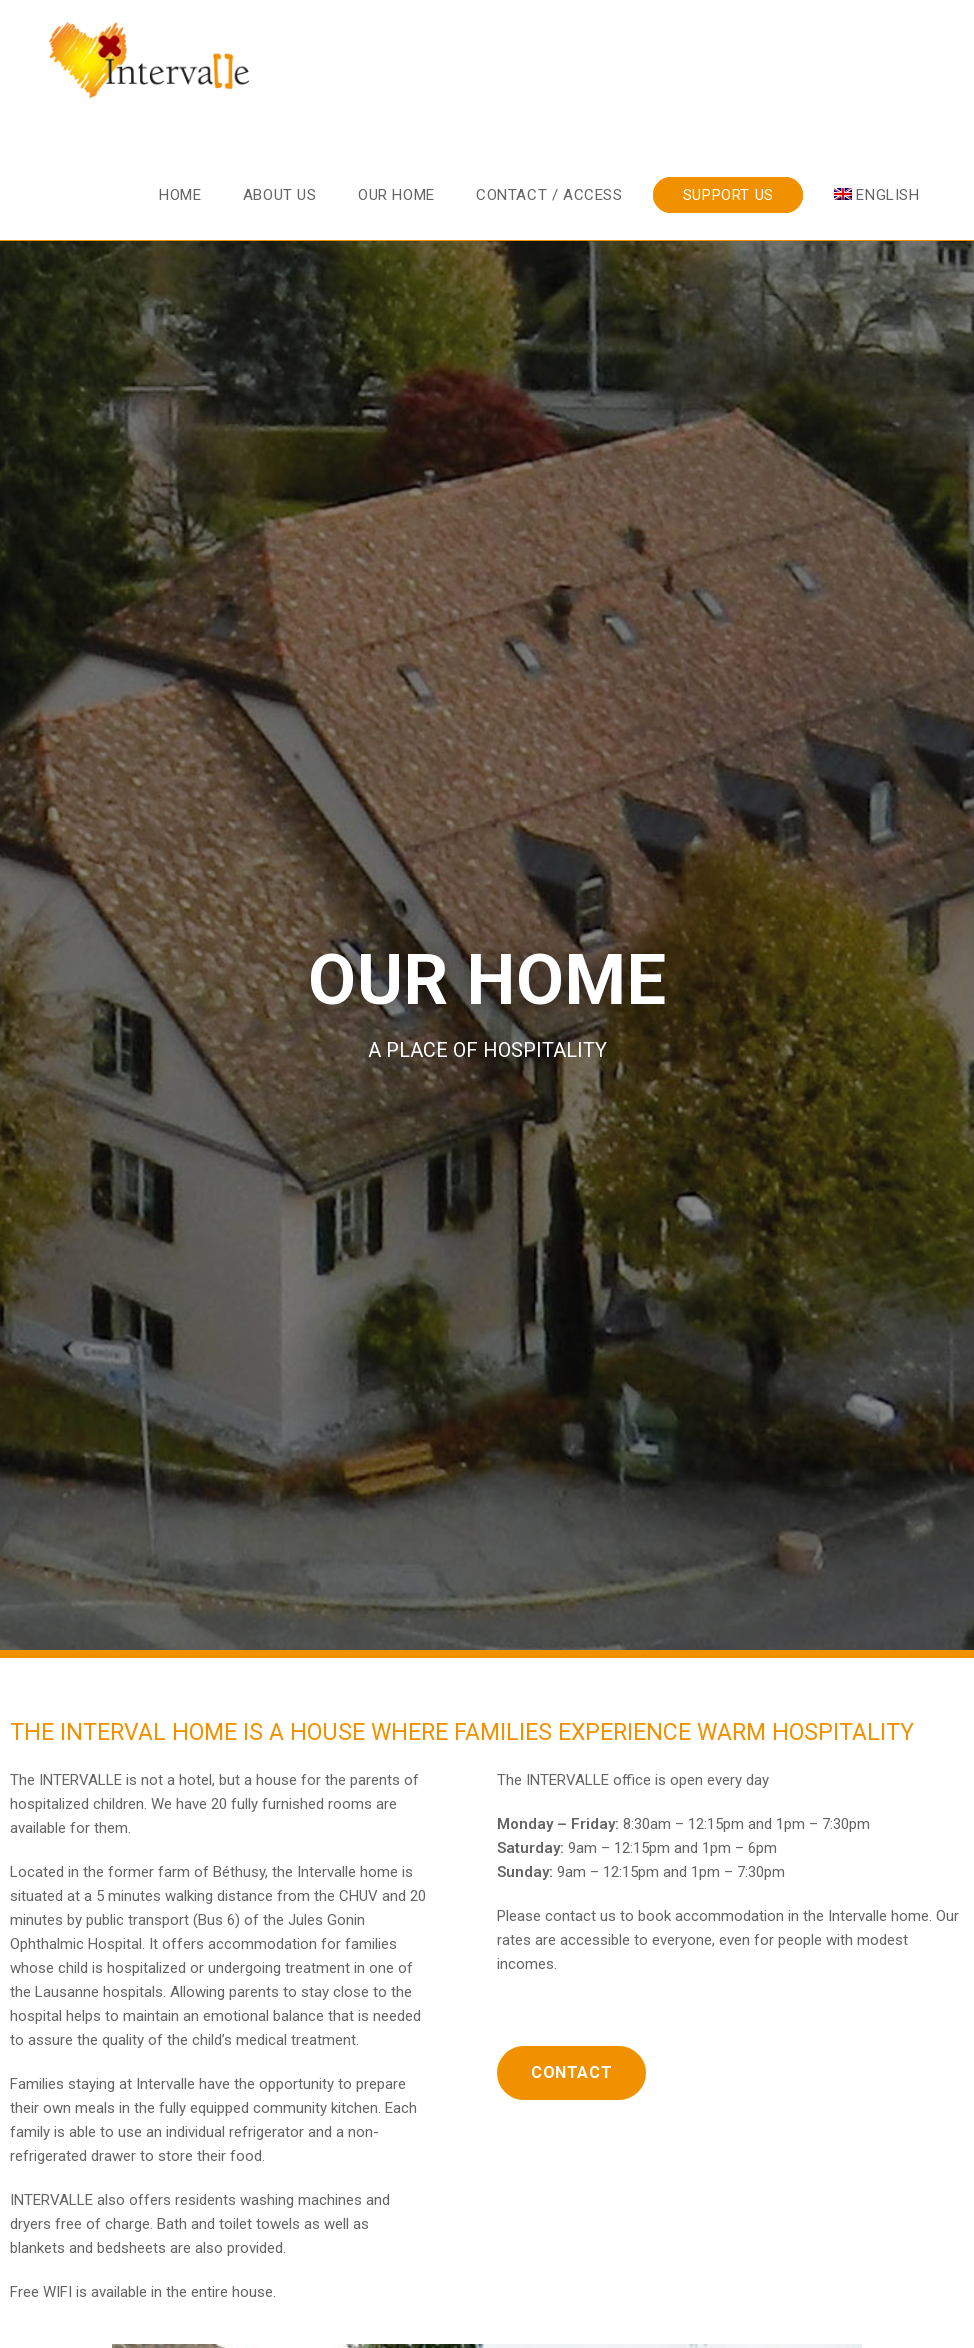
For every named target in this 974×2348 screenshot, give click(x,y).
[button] (571, 2073)
